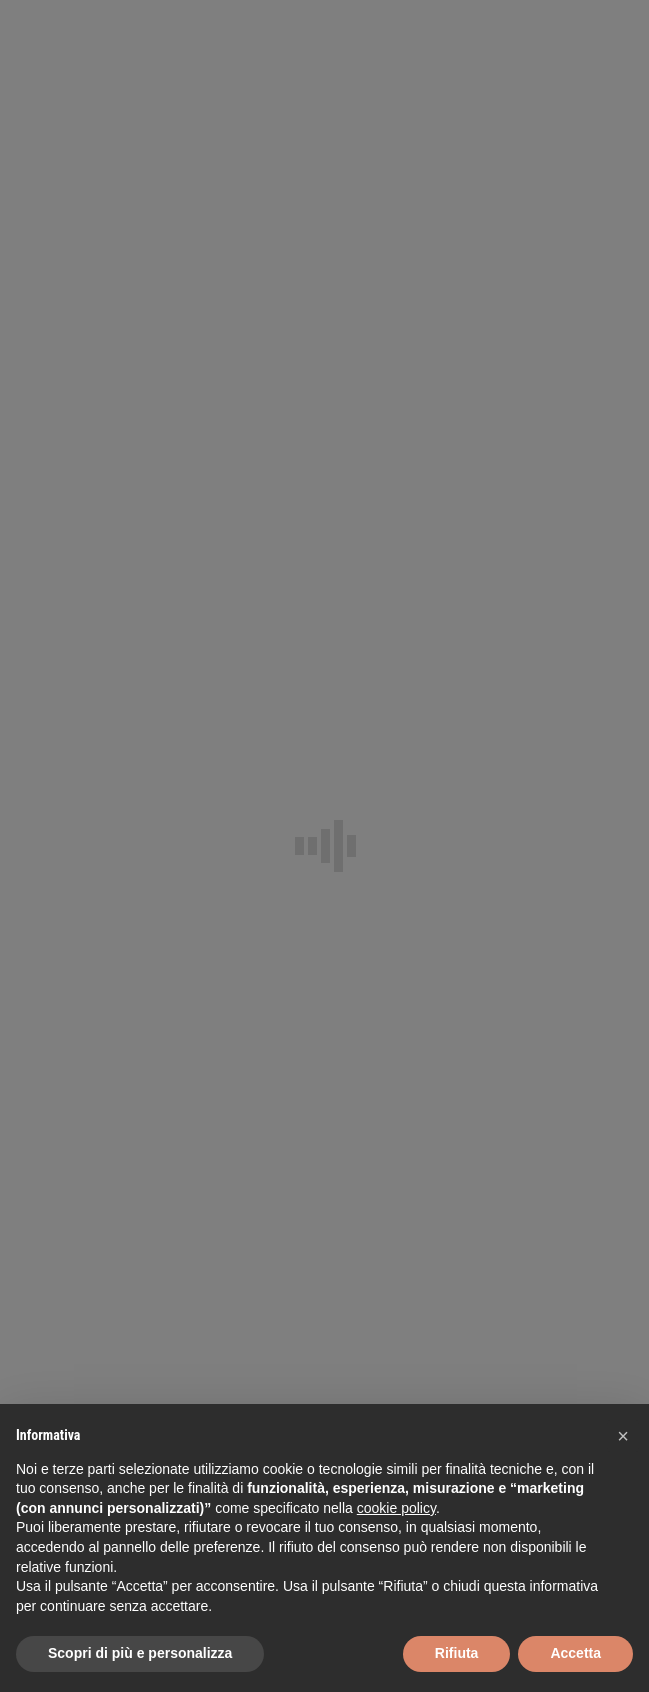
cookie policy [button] (396, 1508)
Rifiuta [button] (457, 1653)
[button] (623, 1436)
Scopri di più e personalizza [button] (140, 1653)
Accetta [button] (575, 1653)
